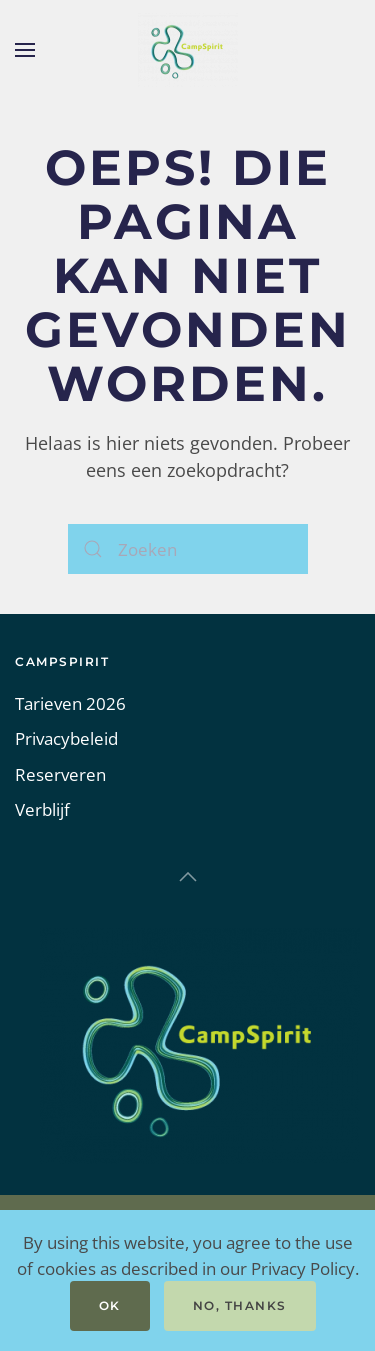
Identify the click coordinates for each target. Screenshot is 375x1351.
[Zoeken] (188, 549)
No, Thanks (240, 1305)
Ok (110, 1305)
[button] (25, 50)
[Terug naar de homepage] (188, 50)
